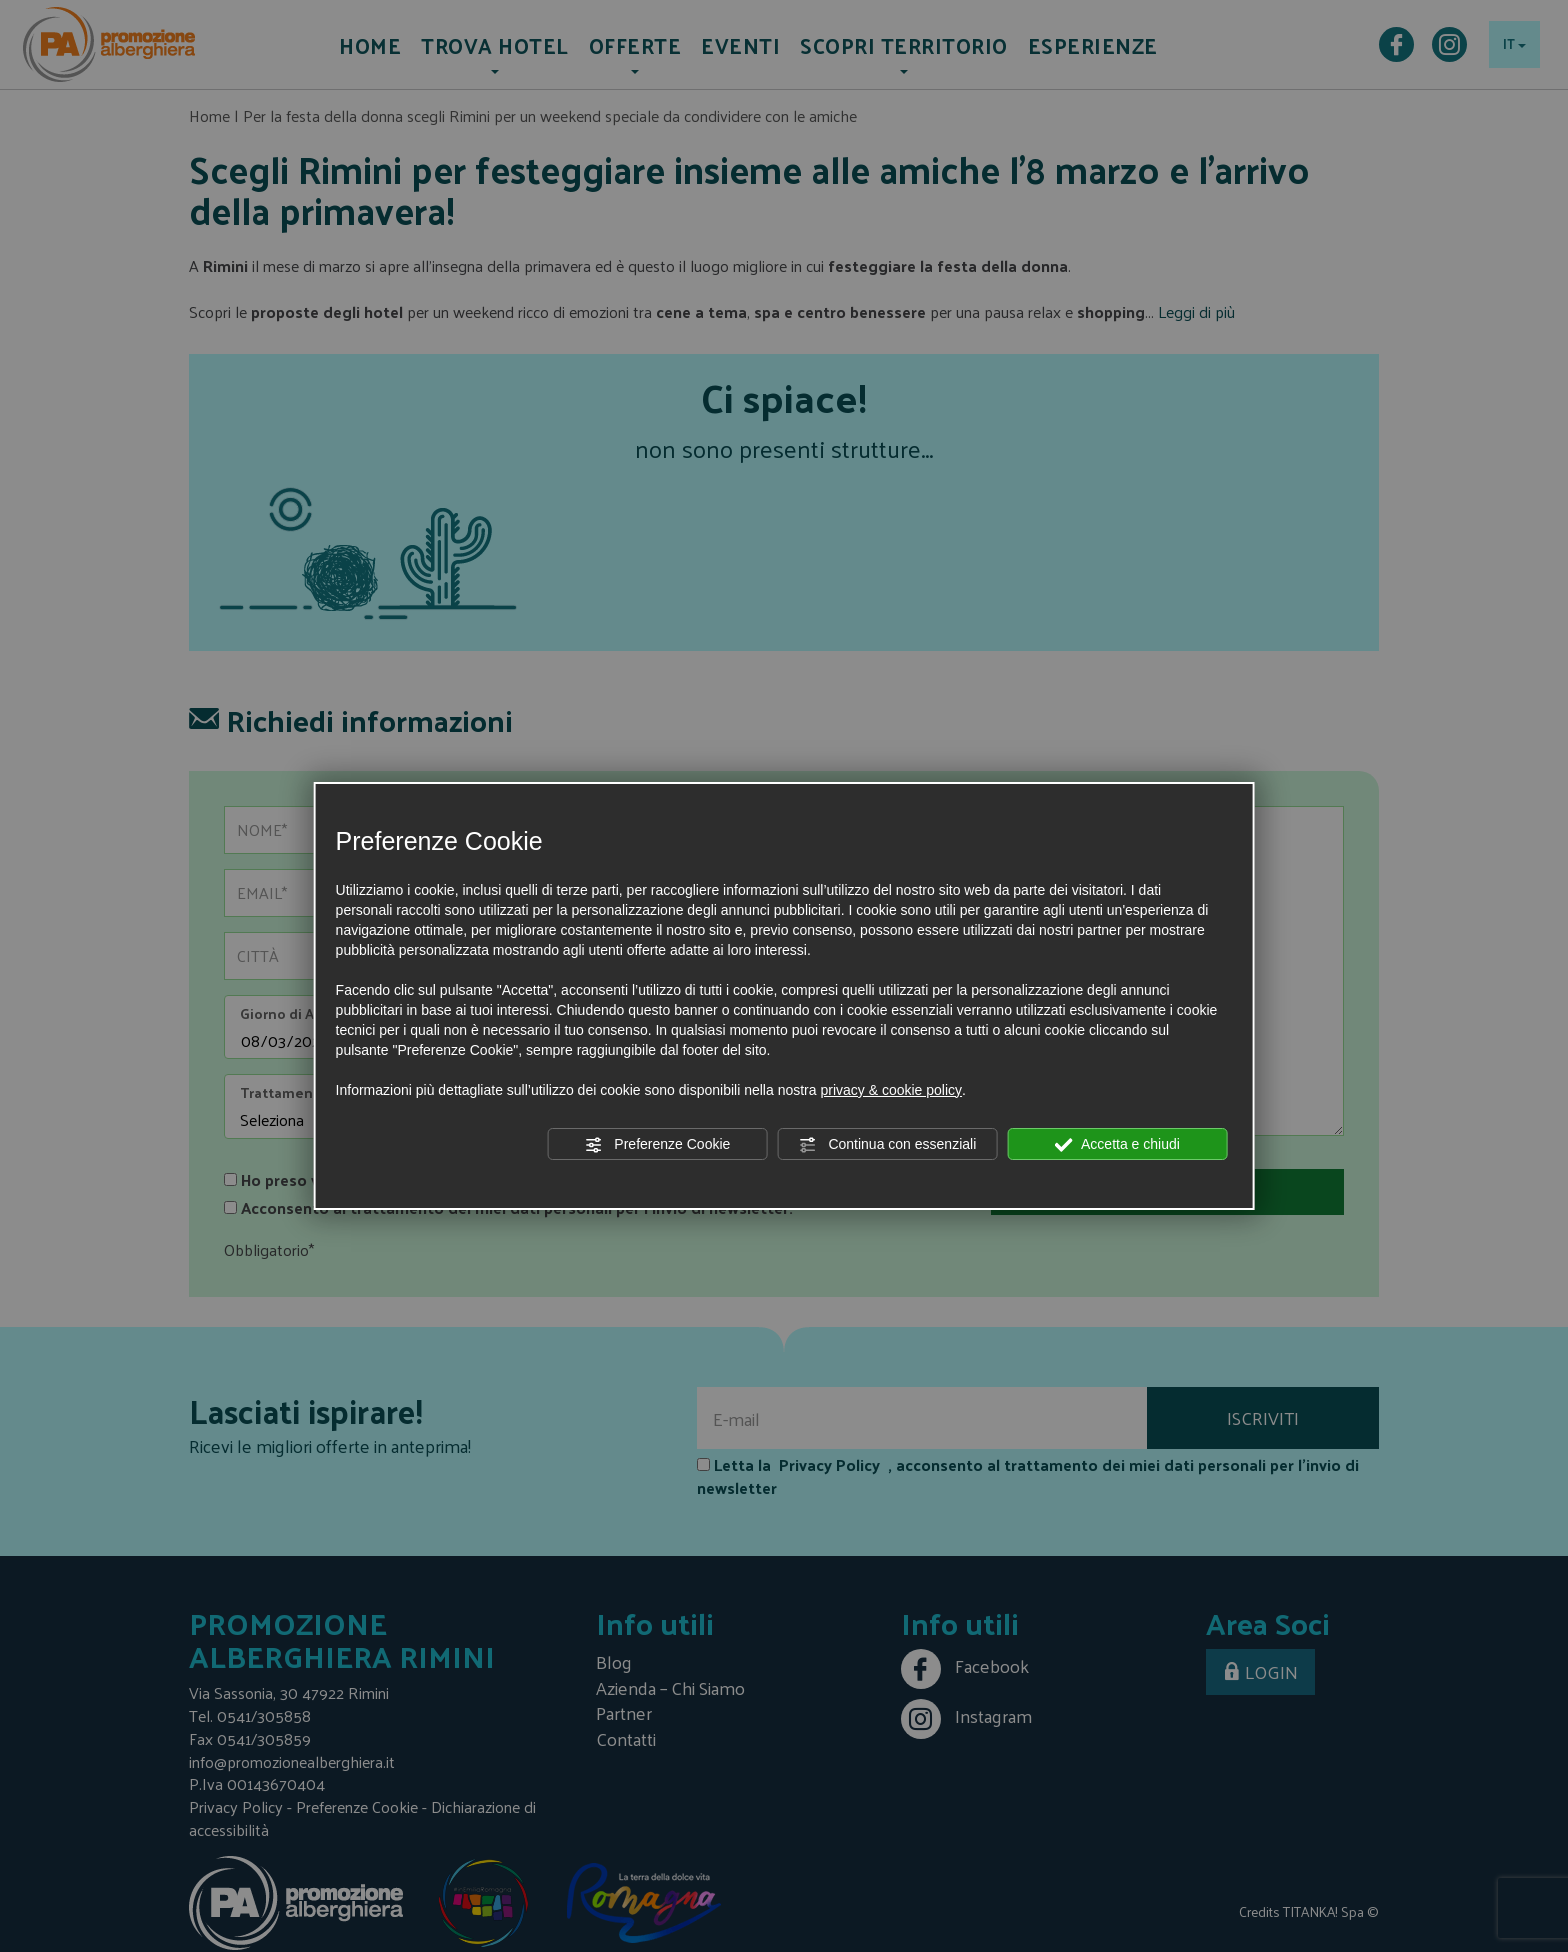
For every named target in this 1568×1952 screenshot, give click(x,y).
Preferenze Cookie (657, 1145)
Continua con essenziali (888, 1145)
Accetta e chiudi (1117, 1145)
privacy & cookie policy (891, 1090)
